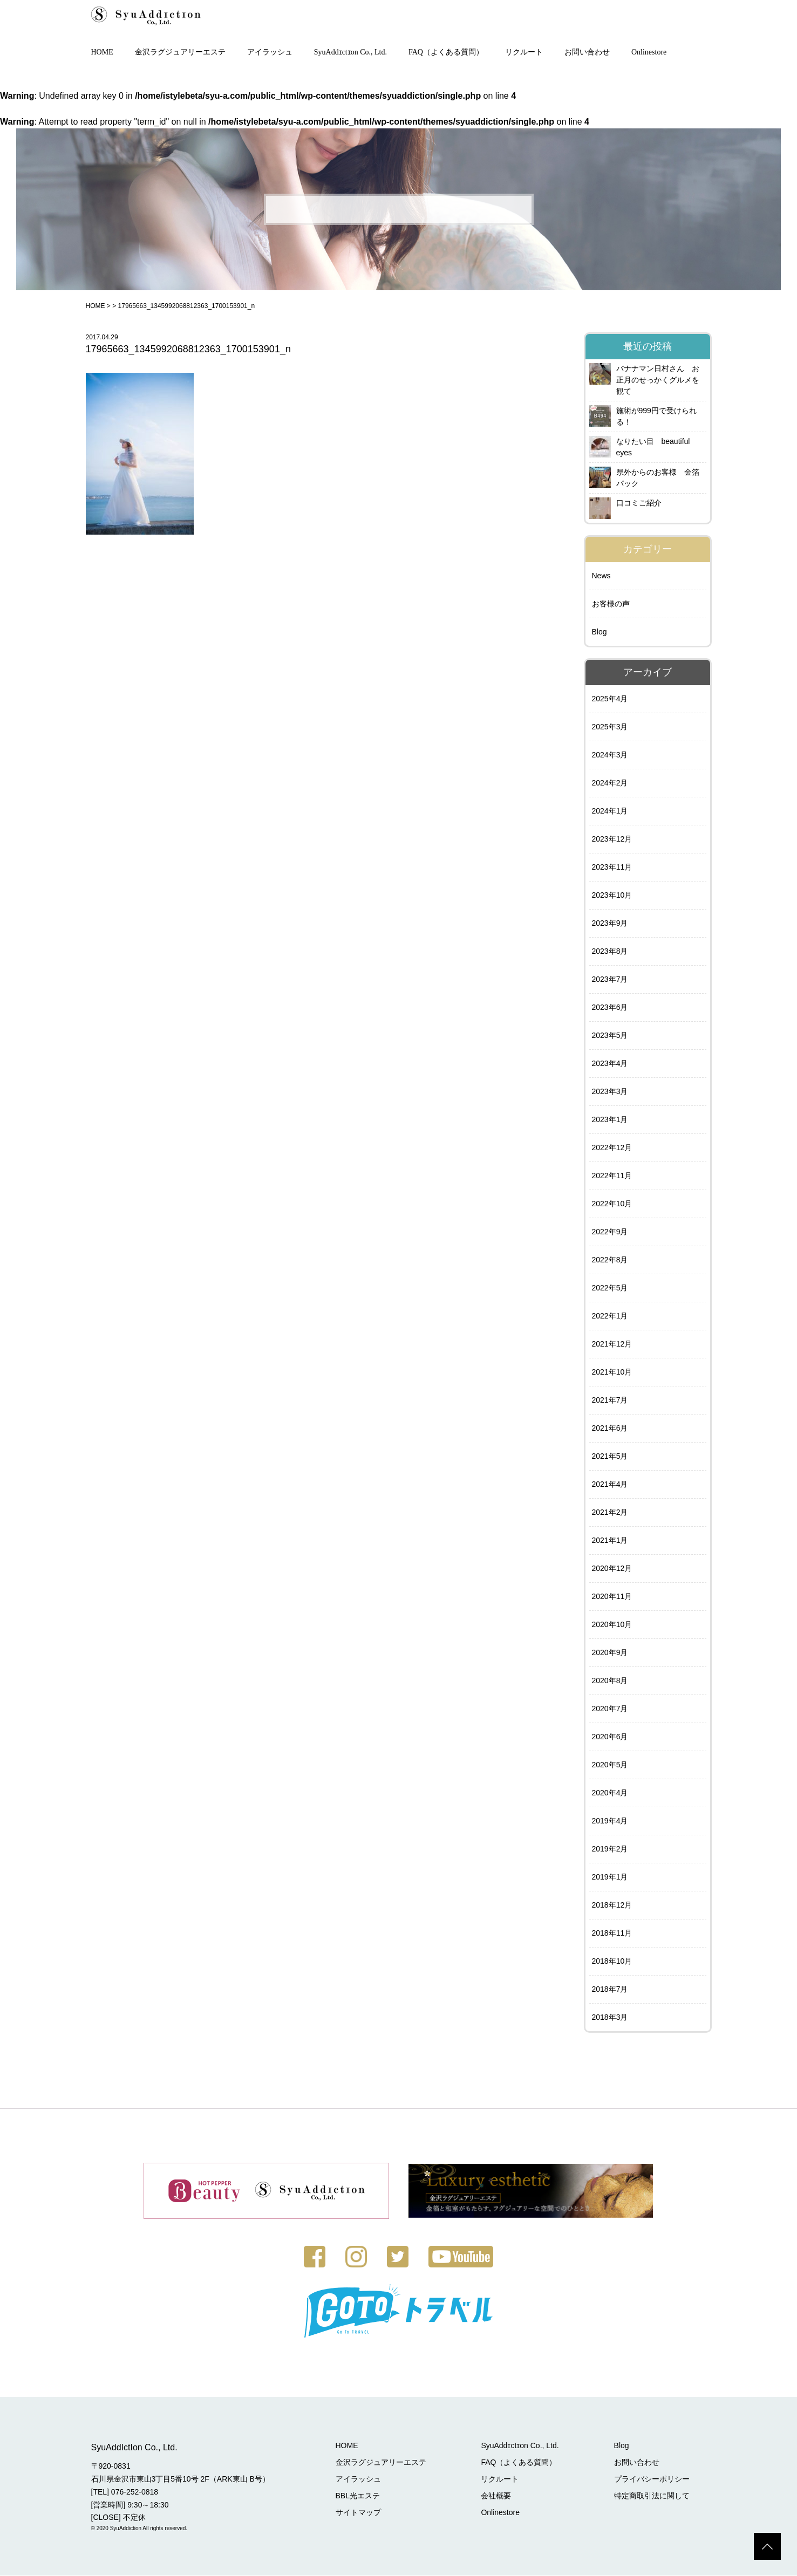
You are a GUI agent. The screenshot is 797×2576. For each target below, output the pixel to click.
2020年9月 (610, 1653)
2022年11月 (612, 1176)
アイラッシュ (269, 53)
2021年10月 (612, 1373)
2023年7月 (610, 980)
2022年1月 (610, 1317)
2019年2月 (610, 1850)
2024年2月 (610, 784)
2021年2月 (610, 1513)
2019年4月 (610, 1821)
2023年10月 (612, 896)
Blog (599, 632)
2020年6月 (610, 1737)
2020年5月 (610, 1765)
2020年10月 (612, 1625)
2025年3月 (610, 727)
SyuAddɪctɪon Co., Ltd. (350, 53)
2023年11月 (612, 868)
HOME (102, 53)
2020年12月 (612, 1569)
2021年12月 (612, 1345)
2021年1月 (610, 1541)
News (601, 576)
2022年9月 (610, 1232)
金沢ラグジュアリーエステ (180, 53)
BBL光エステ (360, 2496)
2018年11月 (612, 1934)
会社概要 (497, 2496)
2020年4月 (610, 1793)
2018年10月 (612, 1962)
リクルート (524, 53)
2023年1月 (610, 1120)
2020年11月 (612, 1597)
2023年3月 (610, 1092)
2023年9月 (610, 924)
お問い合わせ (587, 53)
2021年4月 (610, 1485)
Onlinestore (648, 53)
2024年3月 (610, 755)
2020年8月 (610, 1681)
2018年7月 (610, 1990)
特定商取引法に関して (652, 2496)
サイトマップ (360, 2513)
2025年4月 (610, 699)
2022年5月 (610, 1288)
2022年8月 (610, 1260)
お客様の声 (611, 604)
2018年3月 (610, 2018)
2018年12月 (612, 1906)
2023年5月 (610, 1036)
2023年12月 (612, 840)
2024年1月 (610, 812)
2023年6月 (610, 1008)
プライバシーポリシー (652, 2479)
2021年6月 (610, 1429)
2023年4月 (610, 1064)
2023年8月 (610, 952)
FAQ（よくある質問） (445, 53)
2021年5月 (610, 1457)
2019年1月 (610, 1878)
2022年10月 (612, 1204)
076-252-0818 (134, 2492)
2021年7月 (610, 1401)
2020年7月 (610, 1709)
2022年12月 (612, 1148)
